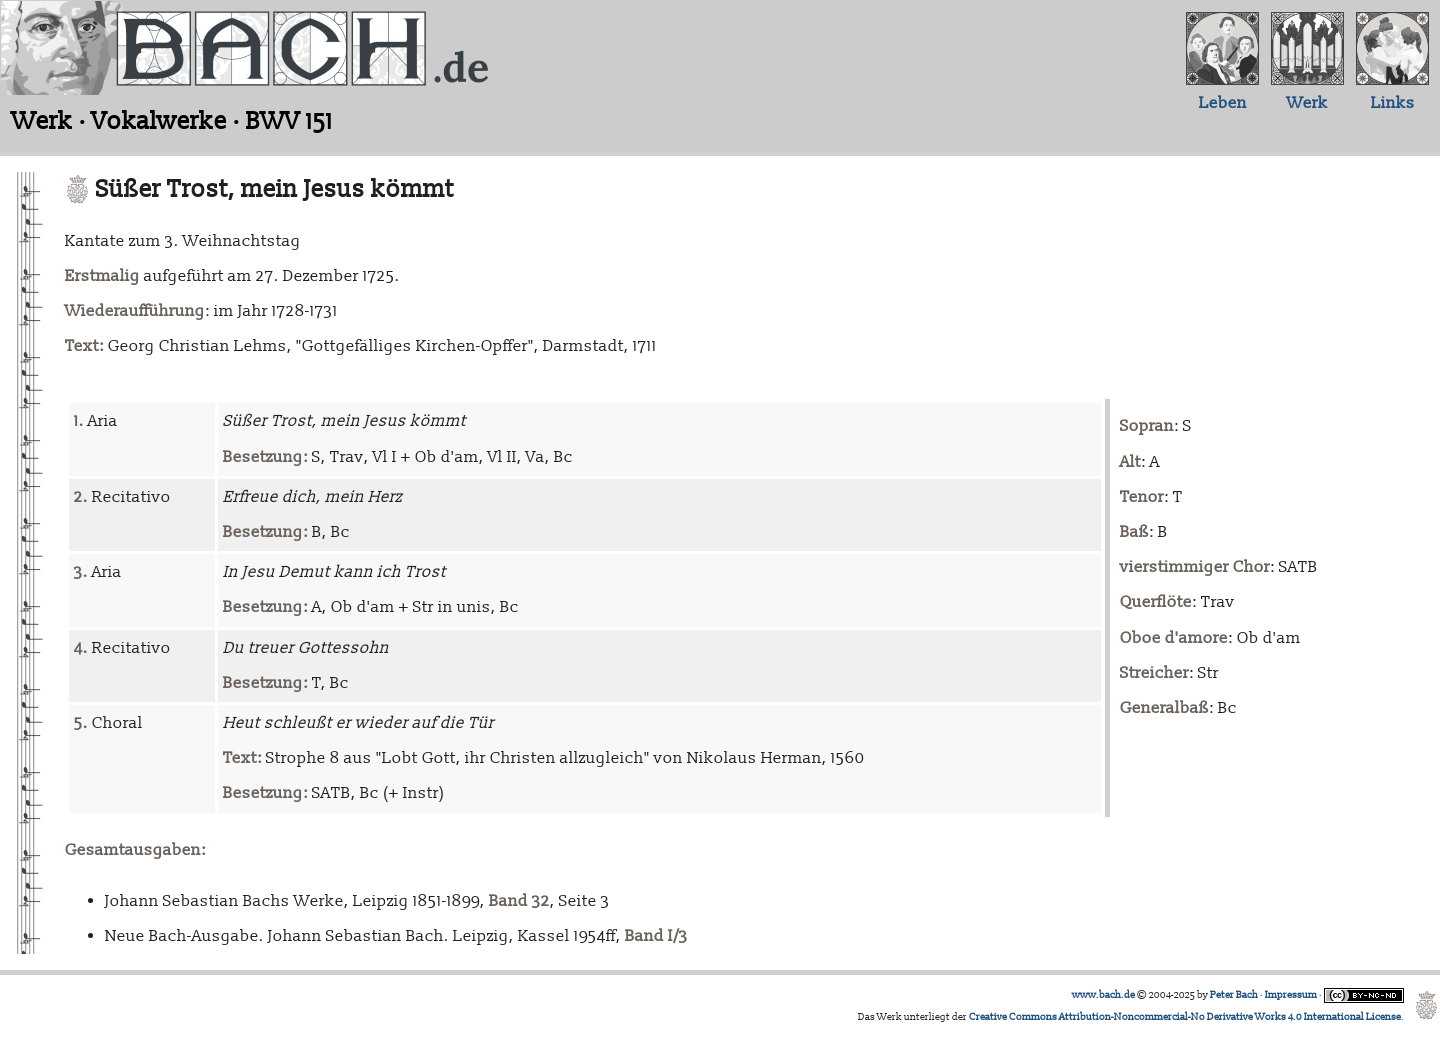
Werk (1307, 103)
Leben (1223, 103)
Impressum (1291, 995)
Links (1393, 103)
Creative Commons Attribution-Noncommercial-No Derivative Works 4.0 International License (1185, 1017)
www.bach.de (1103, 995)
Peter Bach (1234, 995)
